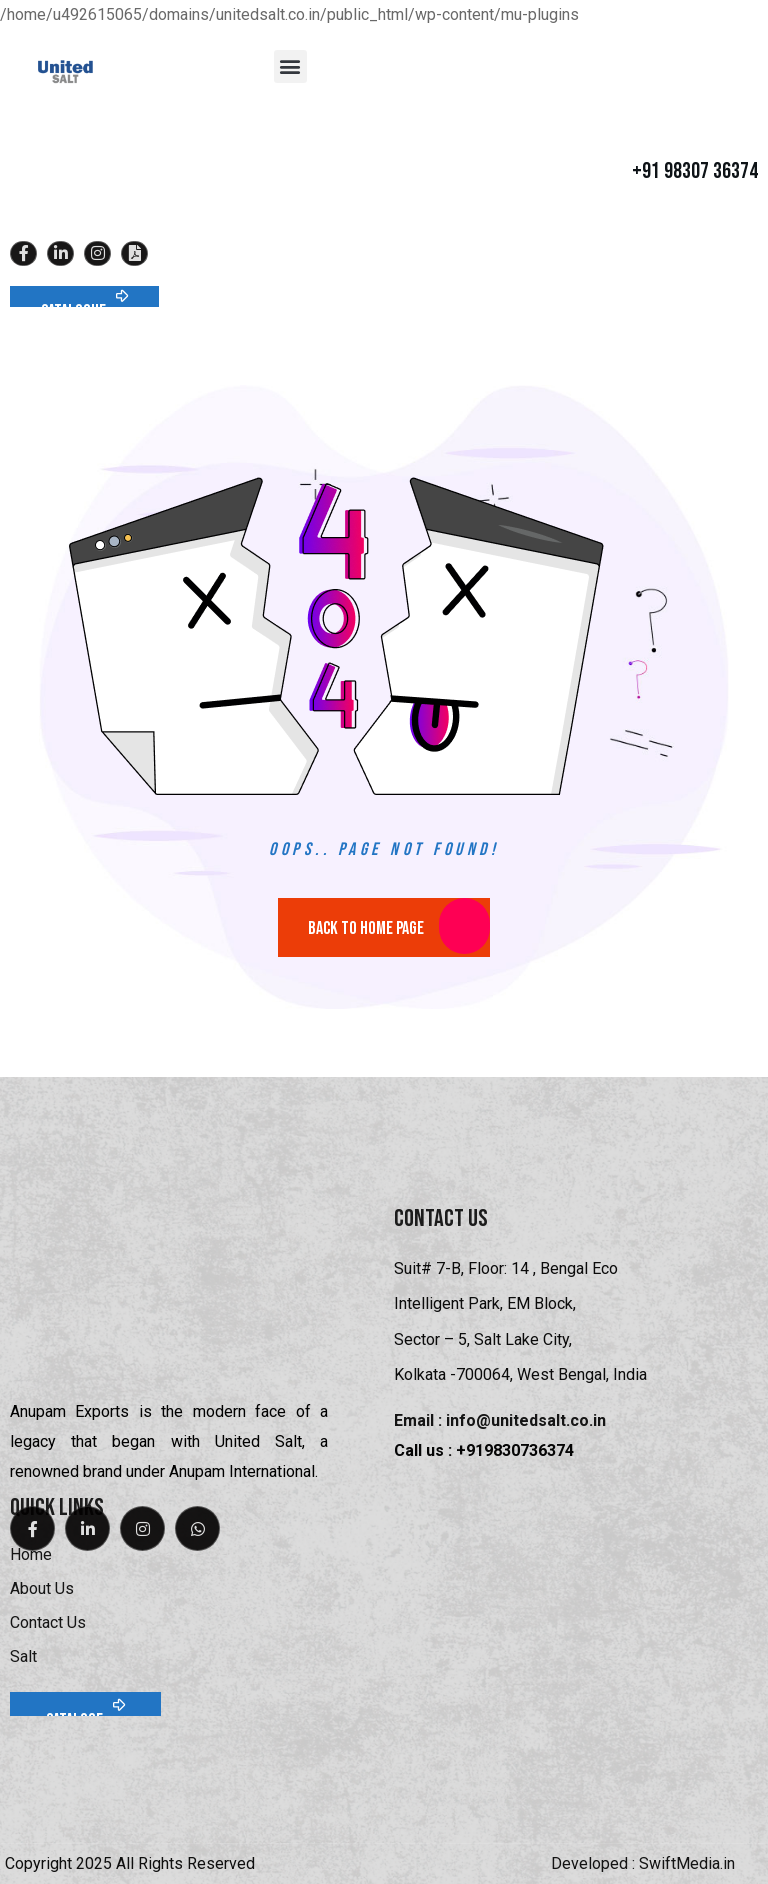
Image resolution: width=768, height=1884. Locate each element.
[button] (290, 66)
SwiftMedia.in (687, 1863)
